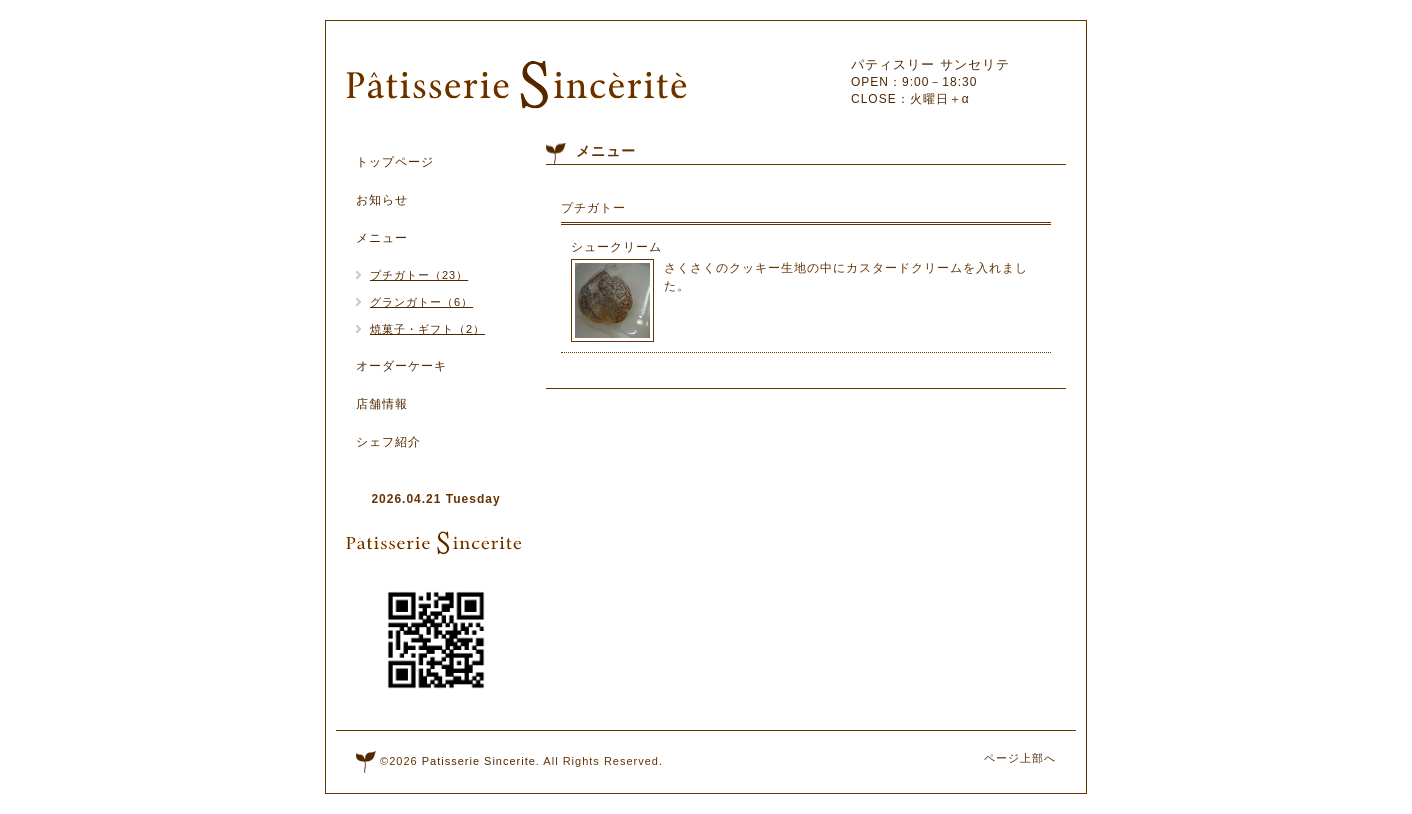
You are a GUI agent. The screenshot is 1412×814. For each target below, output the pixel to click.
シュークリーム (616, 247)
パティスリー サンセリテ (930, 64)
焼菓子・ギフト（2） (427, 329)
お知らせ (382, 200)
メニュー (382, 238)
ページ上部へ (1020, 758)
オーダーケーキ (401, 366)
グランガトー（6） (421, 302)
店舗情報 (382, 404)
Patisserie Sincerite (479, 761)
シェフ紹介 (388, 442)
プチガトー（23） (419, 275)
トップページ (395, 162)
